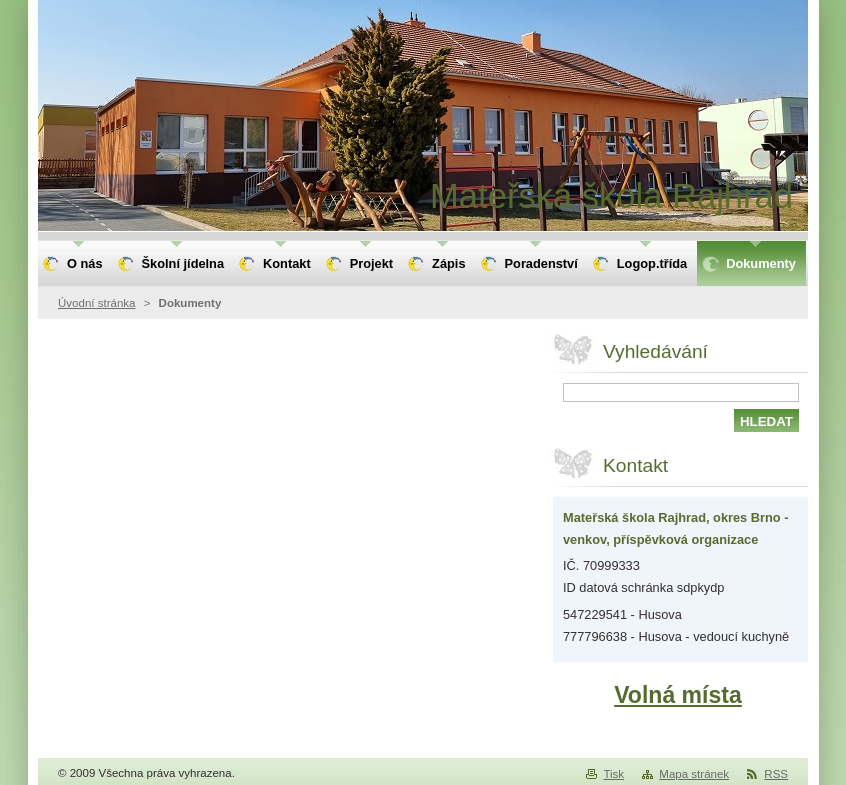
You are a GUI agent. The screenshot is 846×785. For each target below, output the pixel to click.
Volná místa (678, 695)
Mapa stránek (694, 774)
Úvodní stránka (96, 303)
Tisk (613, 774)
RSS (776, 774)
